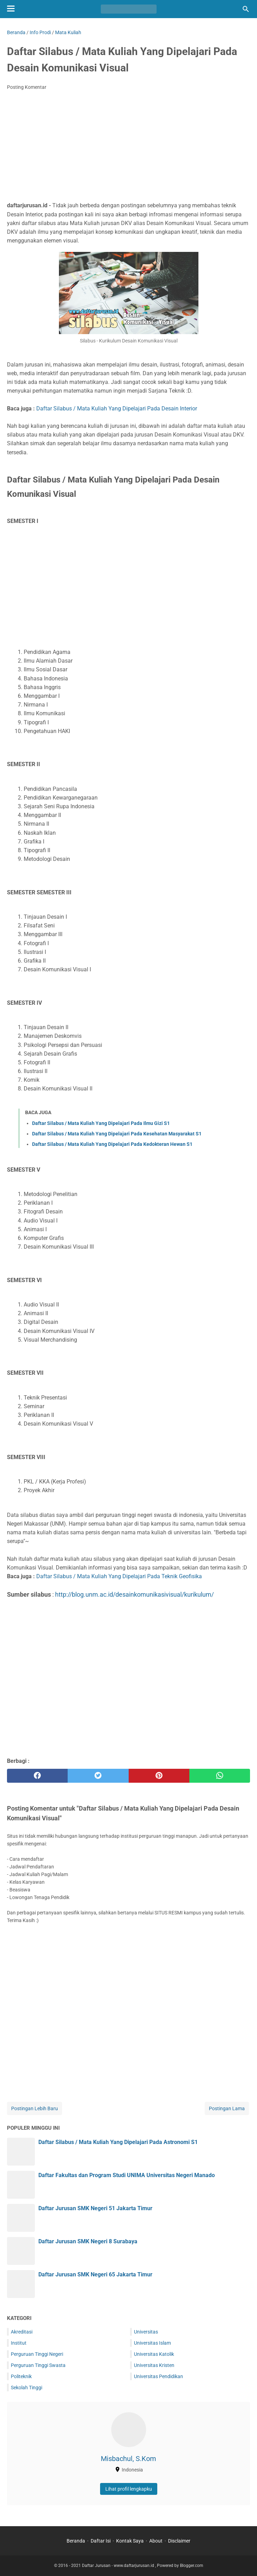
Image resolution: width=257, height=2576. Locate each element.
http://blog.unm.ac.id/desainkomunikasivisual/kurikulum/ (134, 1594)
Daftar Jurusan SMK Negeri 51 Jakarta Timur (95, 2208)
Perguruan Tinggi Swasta (38, 2365)
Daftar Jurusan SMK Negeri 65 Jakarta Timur (95, 2274)
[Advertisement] (128, 148)
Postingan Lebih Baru (34, 2108)
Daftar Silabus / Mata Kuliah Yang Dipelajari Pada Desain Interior (116, 408)
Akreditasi (21, 2332)
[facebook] (37, 1776)
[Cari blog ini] (246, 9)
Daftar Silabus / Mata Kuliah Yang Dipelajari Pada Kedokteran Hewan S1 (112, 1144)
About (155, 2541)
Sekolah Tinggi (26, 2387)
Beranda (76, 2541)
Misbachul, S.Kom (128, 2458)
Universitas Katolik (154, 2354)
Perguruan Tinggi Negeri (37, 2354)
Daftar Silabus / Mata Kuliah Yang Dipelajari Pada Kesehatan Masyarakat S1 (117, 1133)
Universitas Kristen (154, 2365)
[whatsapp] (219, 1776)
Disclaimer (179, 2541)
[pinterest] (159, 1776)
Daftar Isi (101, 2541)
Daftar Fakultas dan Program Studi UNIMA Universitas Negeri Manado (126, 2175)
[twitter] (98, 1776)
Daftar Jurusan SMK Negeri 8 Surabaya (87, 2241)
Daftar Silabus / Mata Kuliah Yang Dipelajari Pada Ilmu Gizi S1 (101, 1123)
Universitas (146, 2332)
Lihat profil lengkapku (128, 2489)
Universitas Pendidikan (158, 2376)
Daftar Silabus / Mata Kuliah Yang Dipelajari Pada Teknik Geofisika (119, 1576)
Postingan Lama (227, 2108)
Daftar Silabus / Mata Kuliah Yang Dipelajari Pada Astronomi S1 (118, 2142)
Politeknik (21, 2376)
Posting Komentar (26, 87)
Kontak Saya (130, 2541)
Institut (19, 2343)
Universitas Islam (152, 2343)
